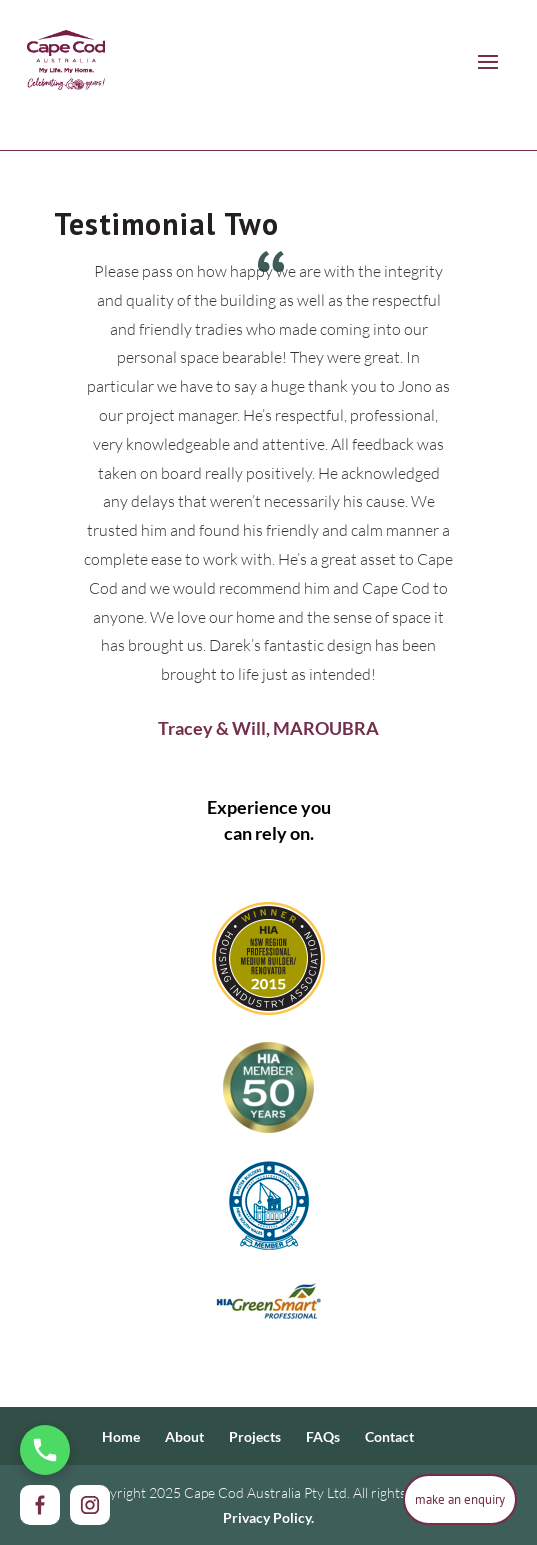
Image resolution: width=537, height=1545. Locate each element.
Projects (255, 1436)
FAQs (323, 1436)
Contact (389, 1436)
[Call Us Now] (45, 1450)
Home (121, 1436)
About (184, 1436)
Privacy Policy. (268, 1517)
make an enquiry (460, 1499)
